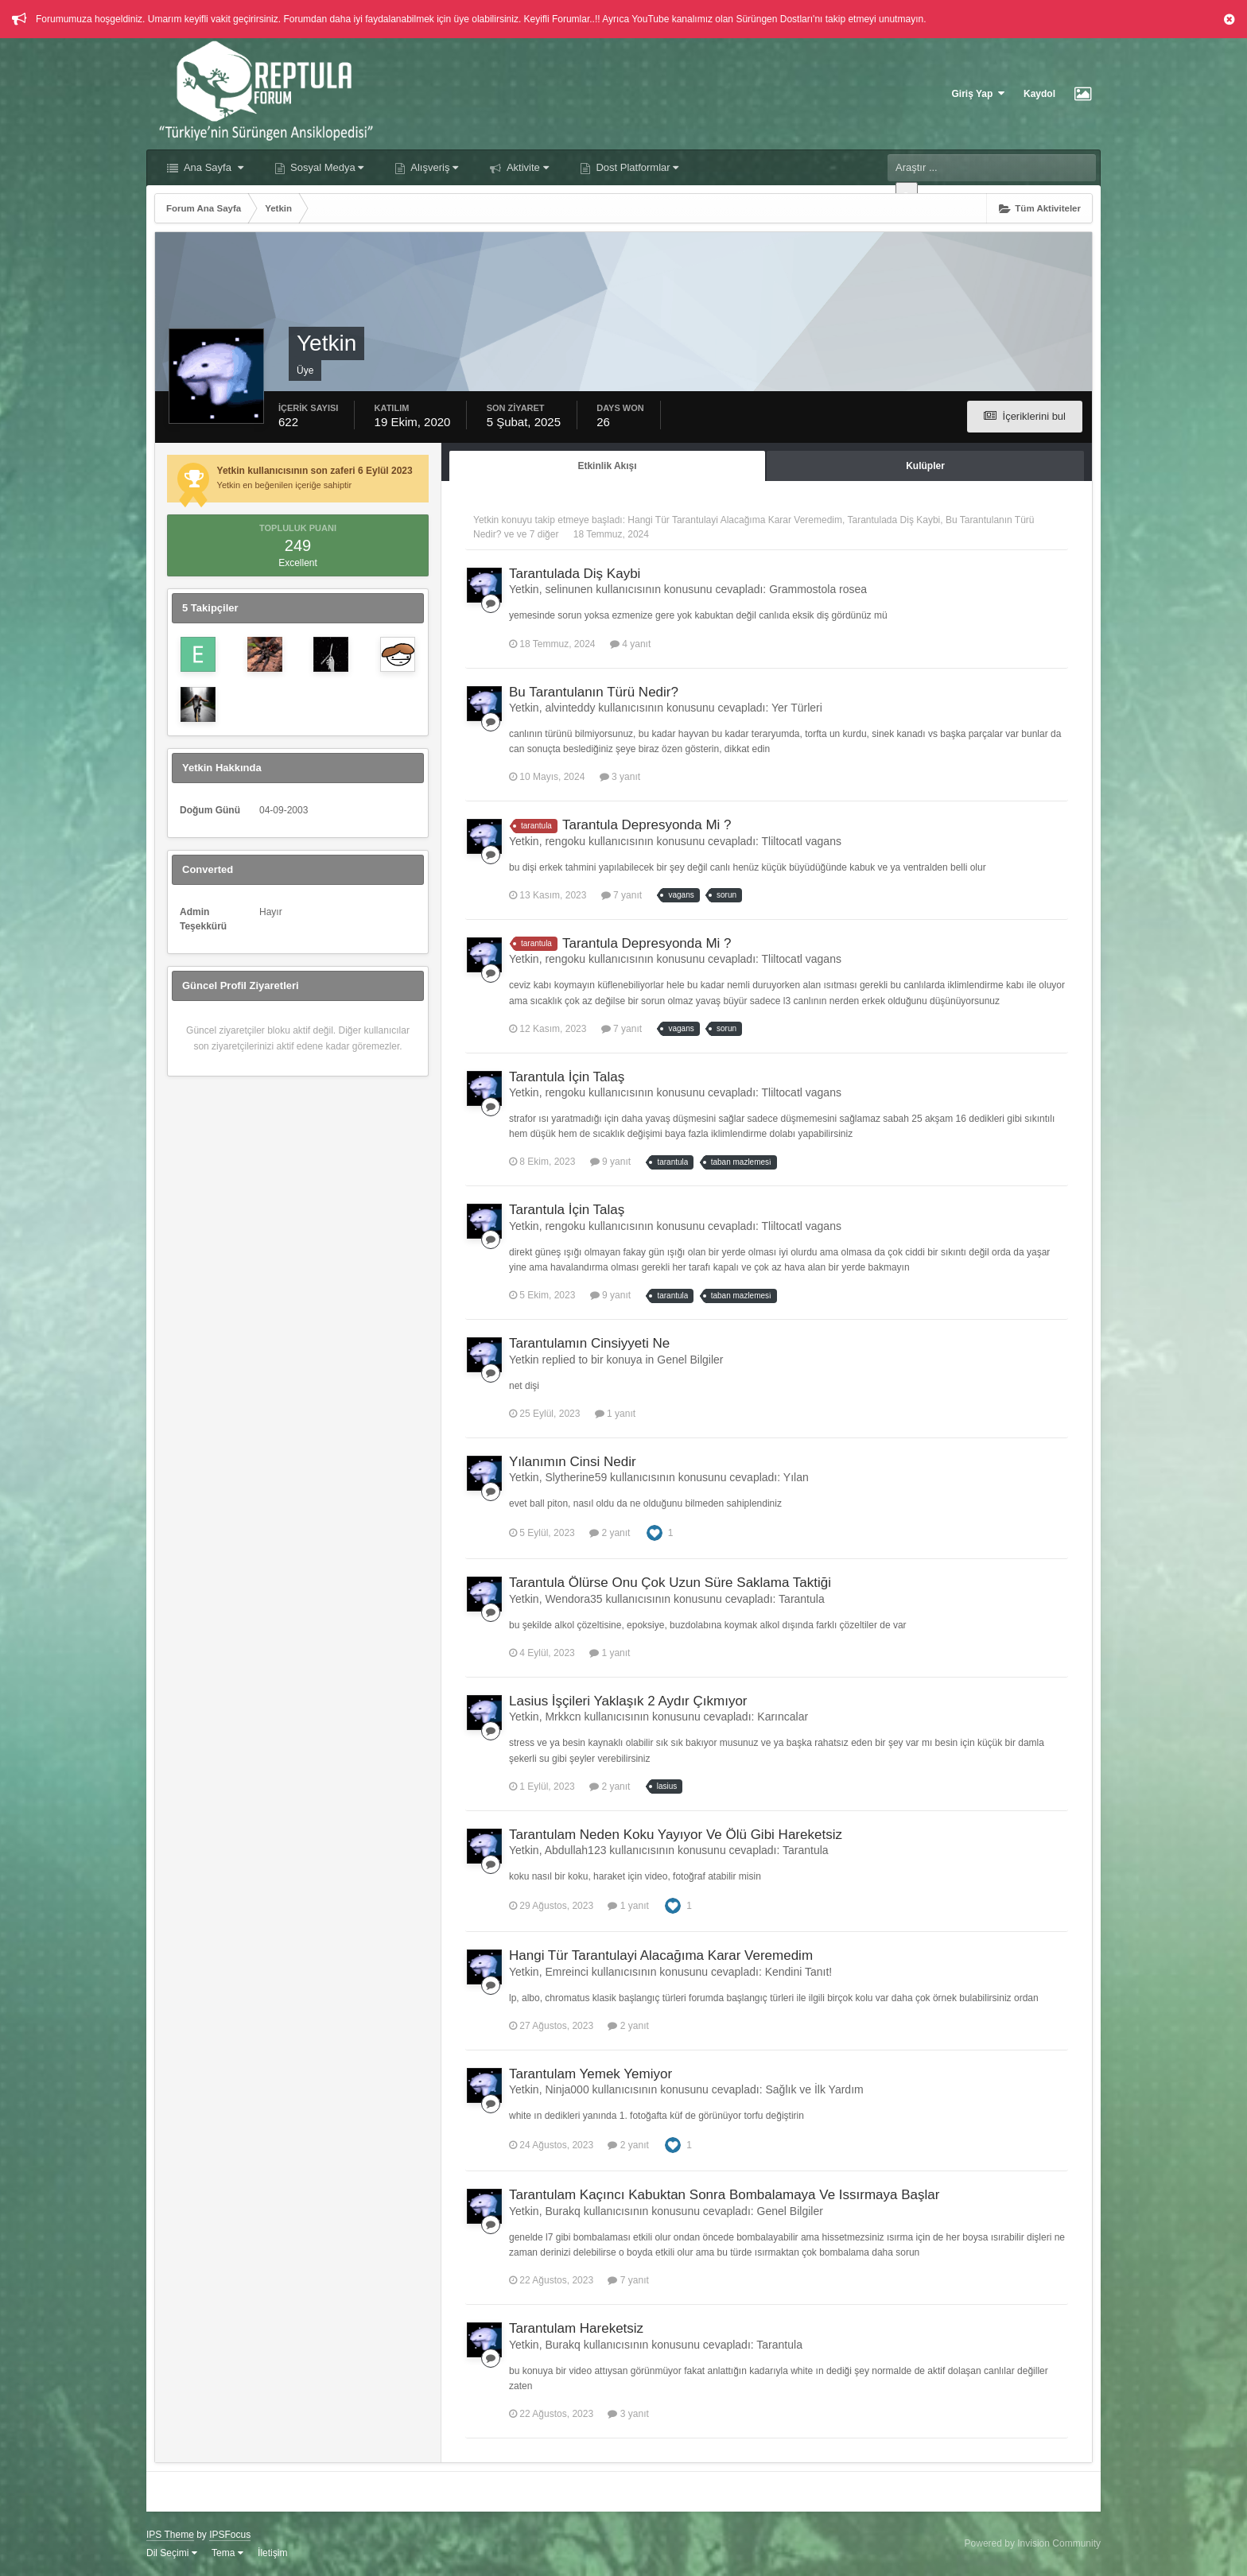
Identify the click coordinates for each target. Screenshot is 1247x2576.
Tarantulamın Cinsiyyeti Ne (589, 1343)
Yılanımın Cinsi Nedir (572, 1461)
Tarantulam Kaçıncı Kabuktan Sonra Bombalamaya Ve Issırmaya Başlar (724, 2194)
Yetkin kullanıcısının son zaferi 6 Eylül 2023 (315, 470)
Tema (227, 2553)
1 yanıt (615, 1413)
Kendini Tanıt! (799, 1971)
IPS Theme (170, 2534)
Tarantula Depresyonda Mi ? (647, 824)
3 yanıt (620, 776)
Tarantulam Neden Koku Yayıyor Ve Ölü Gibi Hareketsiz (675, 1834)
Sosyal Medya (326, 167)
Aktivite (526, 167)
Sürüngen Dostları (774, 19)
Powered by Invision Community (1033, 2543)
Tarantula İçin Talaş (566, 1076)
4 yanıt (630, 644)
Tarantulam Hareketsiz (576, 2328)
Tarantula (802, 1599)
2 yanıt (609, 1532)
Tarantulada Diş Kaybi (894, 520)
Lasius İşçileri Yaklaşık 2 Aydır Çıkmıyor (628, 1701)
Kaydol (1039, 93)
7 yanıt (621, 895)
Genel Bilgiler (690, 1359)
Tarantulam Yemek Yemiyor (590, 2073)
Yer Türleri (796, 707)
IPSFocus (230, 2534)
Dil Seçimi (171, 2553)
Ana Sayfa (212, 167)
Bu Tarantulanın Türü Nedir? (593, 692)
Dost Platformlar (635, 167)
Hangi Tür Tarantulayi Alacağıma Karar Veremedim (734, 520)
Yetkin (486, 520)
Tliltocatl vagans (801, 841)
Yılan (796, 1477)
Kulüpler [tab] (925, 465)
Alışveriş (433, 167)
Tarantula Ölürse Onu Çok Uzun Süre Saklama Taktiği (670, 1582)
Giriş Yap (978, 93)
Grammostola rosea (818, 589)
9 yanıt (610, 1161)
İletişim (272, 2553)
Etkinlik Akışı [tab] (606, 465)
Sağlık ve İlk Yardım (814, 2089)
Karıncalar (782, 1716)
